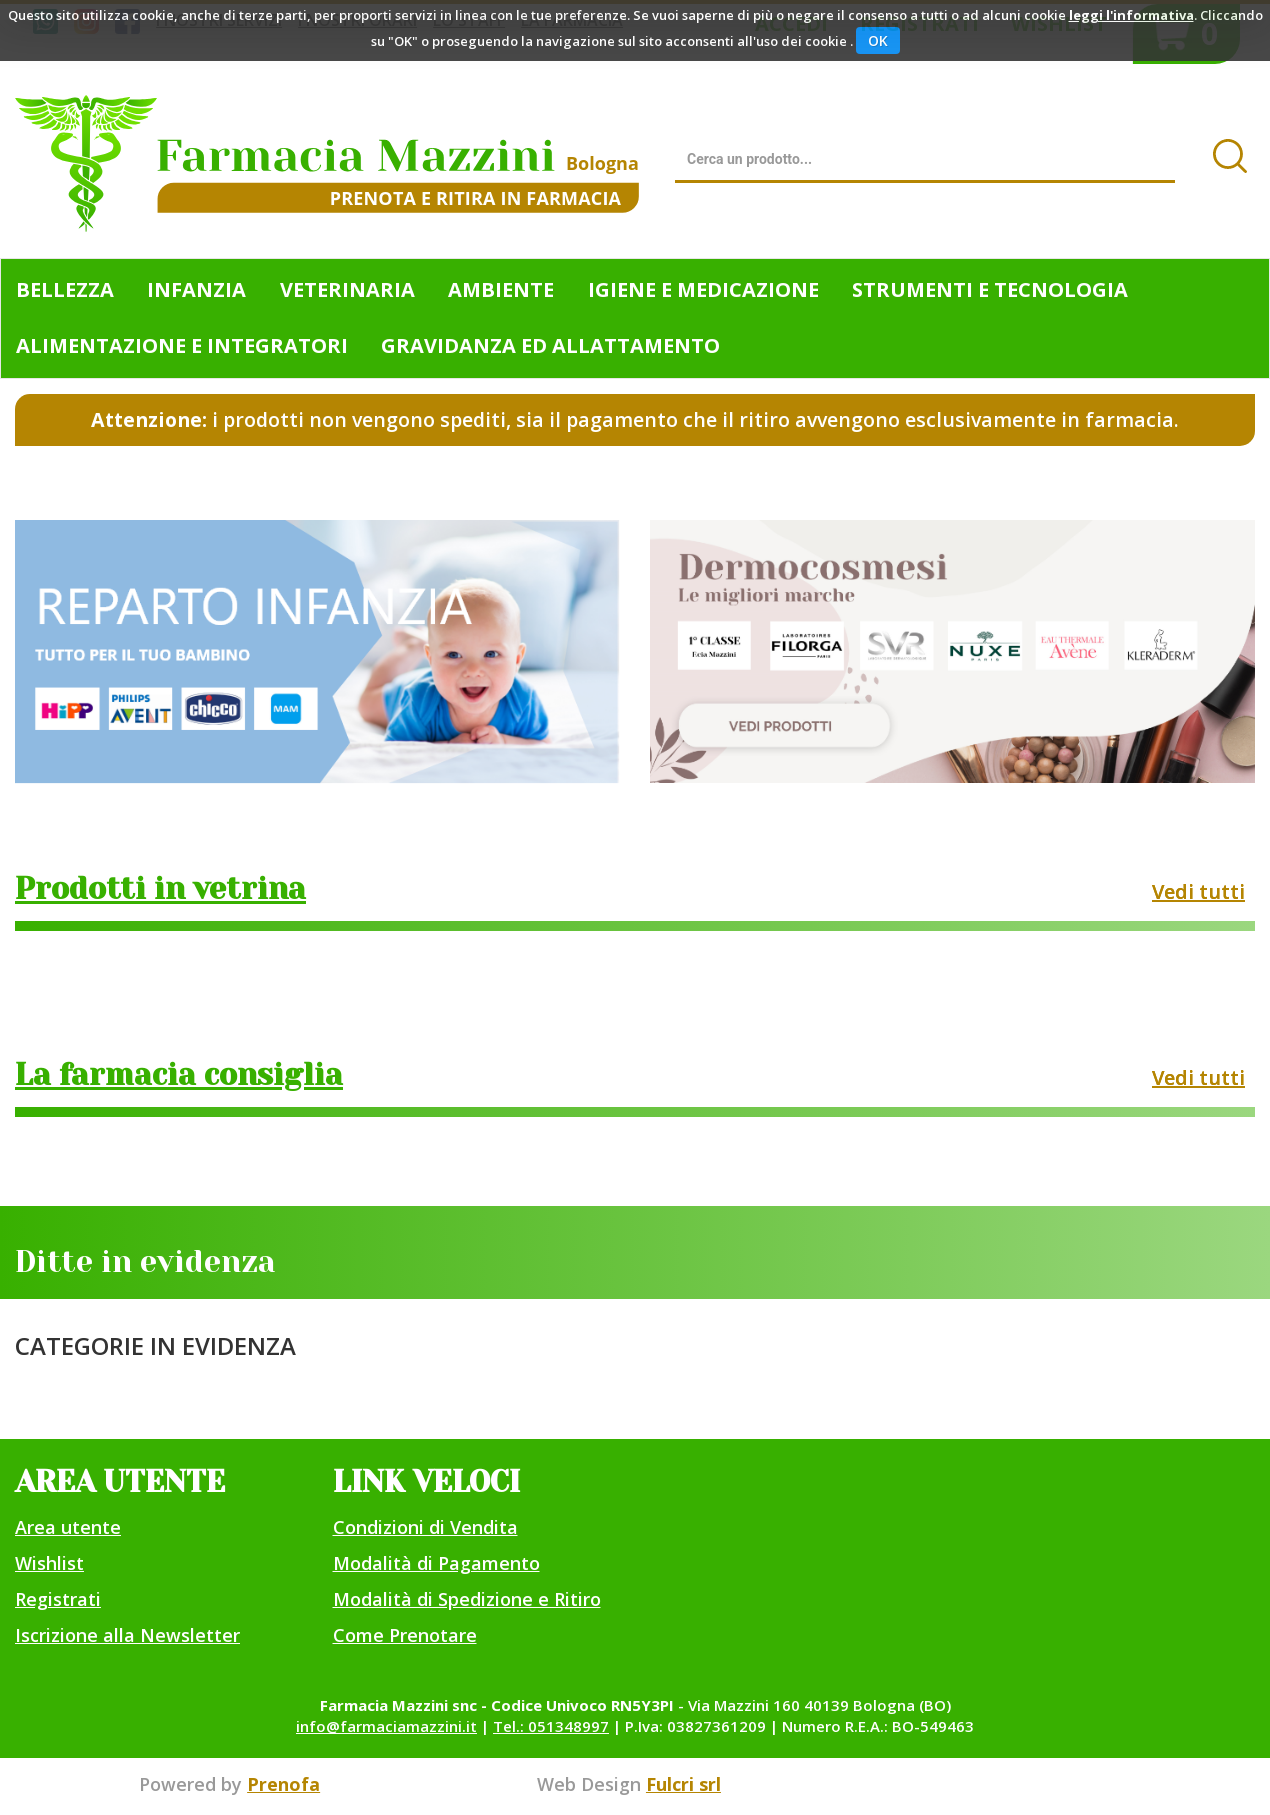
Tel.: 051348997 (551, 1726)
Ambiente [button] (501, 289)
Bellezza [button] (65, 289)
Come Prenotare (405, 1635)
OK (878, 40)
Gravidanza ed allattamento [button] (550, 345)
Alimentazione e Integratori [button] (182, 345)
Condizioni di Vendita (425, 1527)
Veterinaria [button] (347, 289)
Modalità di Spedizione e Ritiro (467, 1599)
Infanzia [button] (196, 289)
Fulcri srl (683, 1784)
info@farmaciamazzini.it (386, 1726)
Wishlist (49, 1563)
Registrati (58, 1599)
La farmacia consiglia (179, 1075)
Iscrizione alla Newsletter (127, 1635)
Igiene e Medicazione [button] (703, 289)
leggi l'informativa (1131, 15)
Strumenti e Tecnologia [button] (990, 289)
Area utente (68, 1527)
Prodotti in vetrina (160, 889)
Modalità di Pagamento (436, 1563)
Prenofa (283, 1784)
